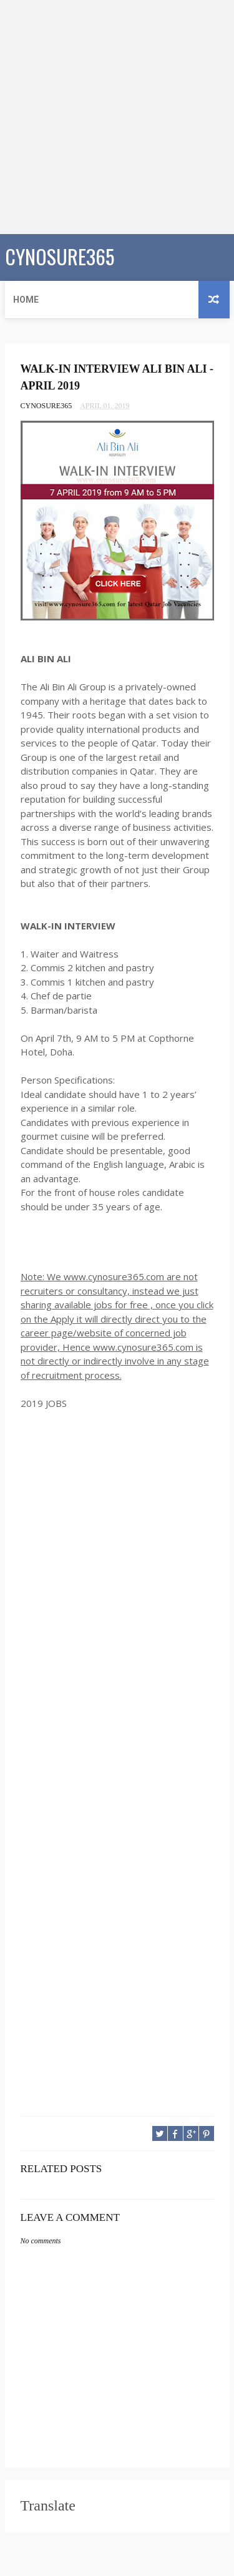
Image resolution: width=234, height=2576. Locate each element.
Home (26, 300)
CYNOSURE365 (59, 256)
